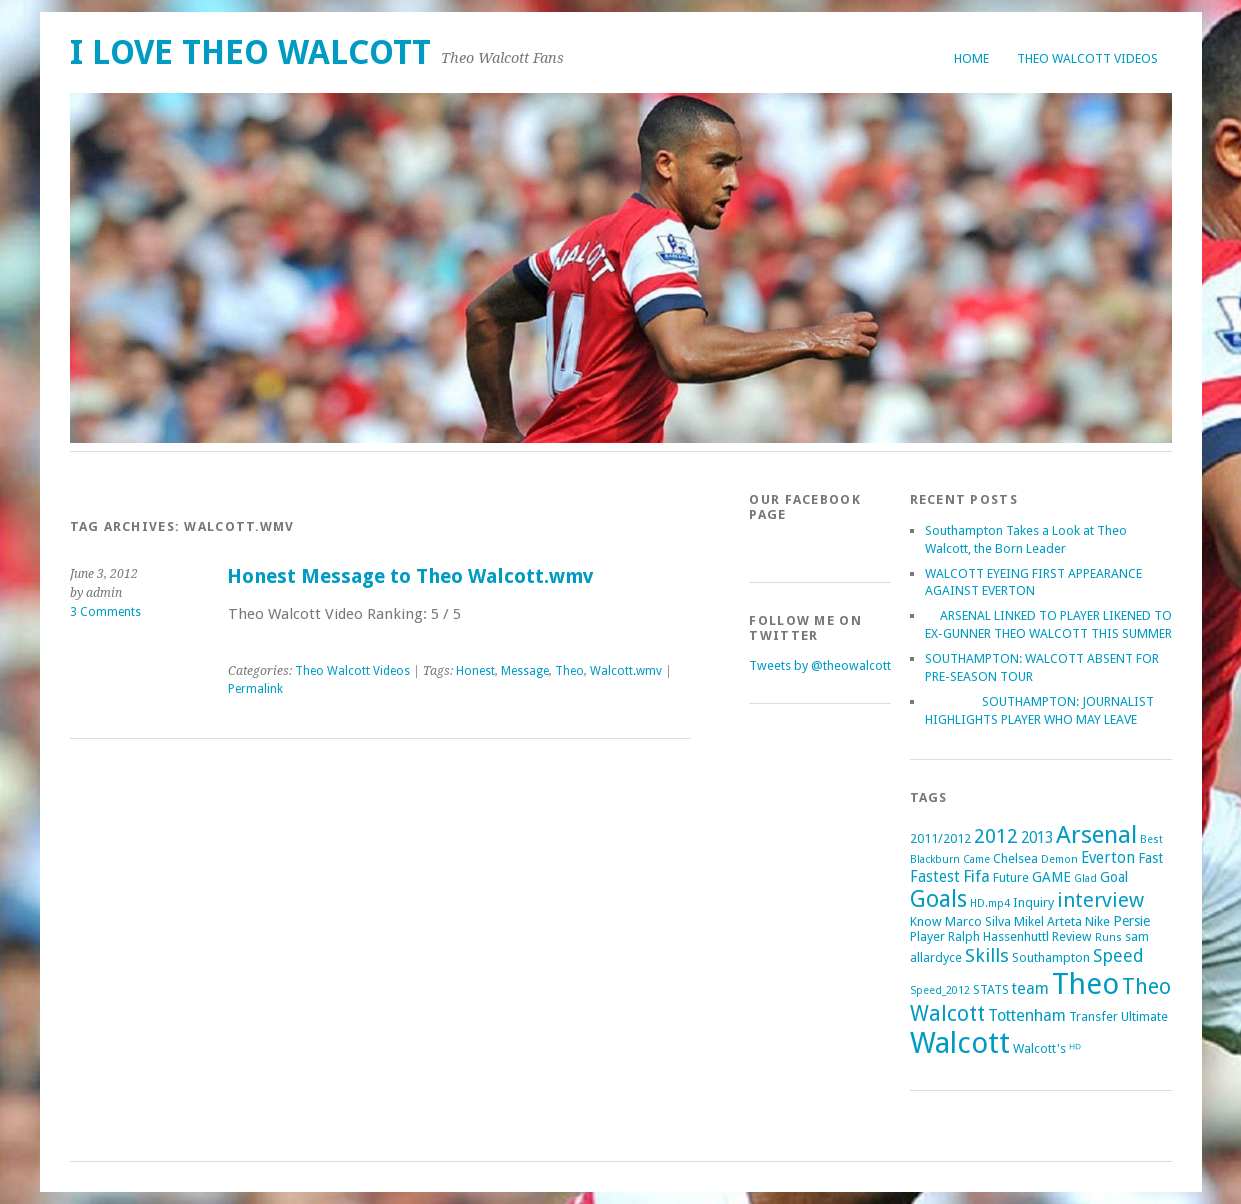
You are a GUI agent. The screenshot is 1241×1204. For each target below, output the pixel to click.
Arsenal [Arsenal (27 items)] (1096, 834)
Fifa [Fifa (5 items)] (976, 876)
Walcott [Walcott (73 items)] (960, 1043)
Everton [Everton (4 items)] (1108, 858)
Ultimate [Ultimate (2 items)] (1144, 1016)
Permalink (255, 689)
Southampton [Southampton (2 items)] (1051, 957)
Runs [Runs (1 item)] (1108, 937)
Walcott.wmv (626, 671)
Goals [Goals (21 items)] (938, 899)
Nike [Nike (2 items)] (1097, 921)
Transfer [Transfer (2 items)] (1093, 1016)
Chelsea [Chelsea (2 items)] (1015, 858)
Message (525, 671)
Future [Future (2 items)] (1011, 877)
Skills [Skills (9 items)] (987, 955)
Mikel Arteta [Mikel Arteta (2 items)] (1048, 921)
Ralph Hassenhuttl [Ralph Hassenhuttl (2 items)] (998, 936)
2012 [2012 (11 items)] (996, 836)
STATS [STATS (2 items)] (991, 989)
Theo (569, 671)
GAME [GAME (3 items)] (1051, 877)
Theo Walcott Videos (1087, 58)
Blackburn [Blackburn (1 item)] (935, 859)
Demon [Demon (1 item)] (1059, 859)
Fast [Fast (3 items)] (1150, 858)
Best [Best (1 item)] (1151, 839)
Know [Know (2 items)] (926, 921)
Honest (475, 671)
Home (971, 58)
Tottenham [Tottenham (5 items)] (1027, 1015)
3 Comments (105, 612)
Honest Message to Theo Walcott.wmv (410, 576)
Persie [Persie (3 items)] (1131, 921)
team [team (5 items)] (1030, 988)
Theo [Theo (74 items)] (1085, 984)
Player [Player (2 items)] (927, 936)
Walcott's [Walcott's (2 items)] (1039, 1048)
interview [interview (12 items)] (1100, 900)
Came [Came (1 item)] (976, 859)
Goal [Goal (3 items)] (1114, 877)
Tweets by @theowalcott (820, 665)
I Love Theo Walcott (250, 52)
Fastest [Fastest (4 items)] (935, 877)
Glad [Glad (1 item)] (1085, 878)
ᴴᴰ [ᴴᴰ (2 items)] (1075, 1048)
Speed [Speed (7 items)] (1118, 955)
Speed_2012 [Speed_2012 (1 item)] (940, 990)
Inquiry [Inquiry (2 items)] (1033, 902)
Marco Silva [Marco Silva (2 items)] (978, 921)
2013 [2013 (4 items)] (1037, 838)
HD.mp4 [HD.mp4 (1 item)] (990, 903)
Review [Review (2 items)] (1072, 936)
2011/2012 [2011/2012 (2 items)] (940, 838)
